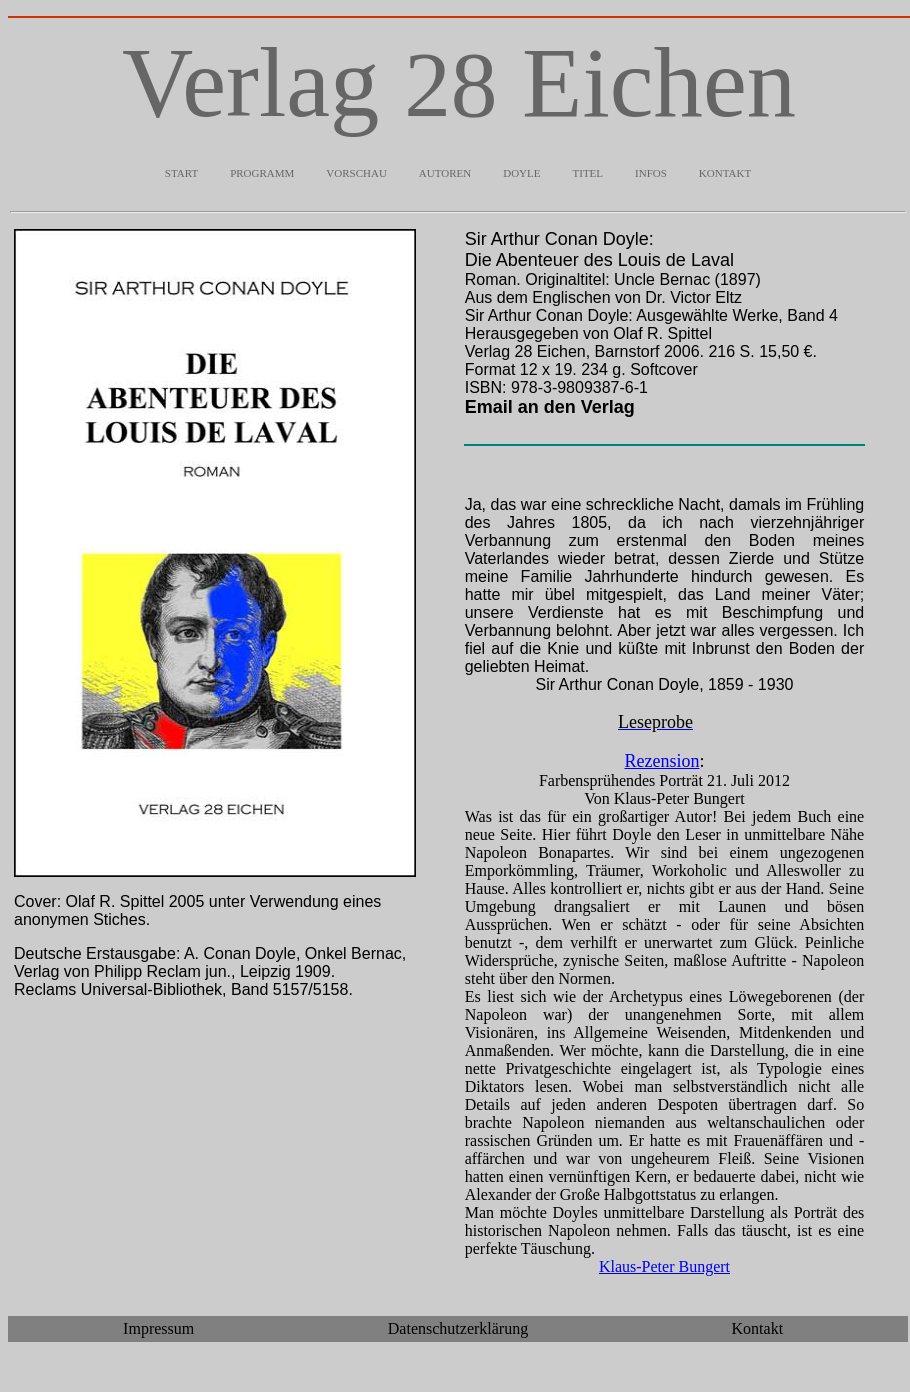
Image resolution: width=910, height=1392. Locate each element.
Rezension (661, 761)
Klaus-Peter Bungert (664, 1266)
